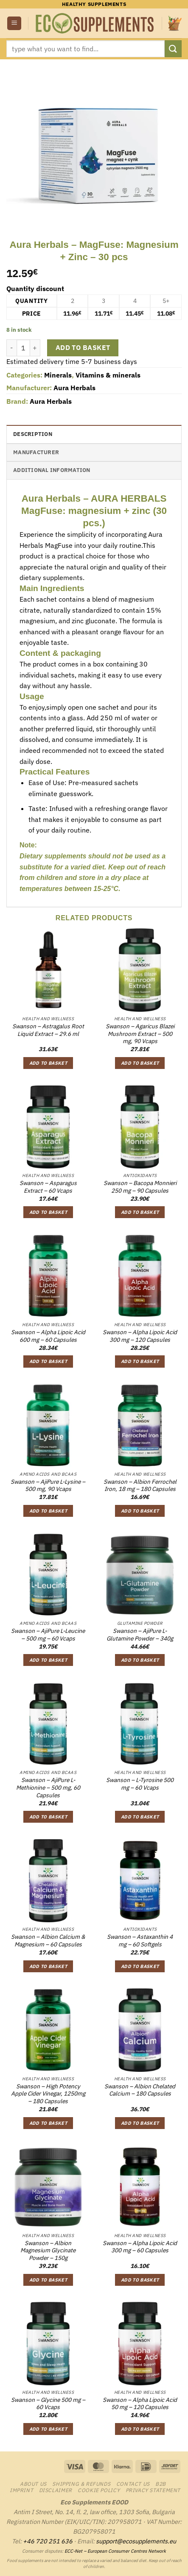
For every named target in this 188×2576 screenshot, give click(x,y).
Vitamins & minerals (108, 375)
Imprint (21, 2490)
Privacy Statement (153, 2490)
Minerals (58, 375)
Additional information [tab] (51, 470)
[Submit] (173, 48)
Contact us (133, 2483)
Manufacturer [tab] (36, 452)
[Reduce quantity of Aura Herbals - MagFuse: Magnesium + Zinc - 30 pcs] (11, 347)
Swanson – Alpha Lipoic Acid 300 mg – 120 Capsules (140, 1336)
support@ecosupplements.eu (136, 2541)
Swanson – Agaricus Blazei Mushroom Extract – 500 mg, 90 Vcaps (140, 1034)
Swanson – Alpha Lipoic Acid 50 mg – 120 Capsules (140, 2403)
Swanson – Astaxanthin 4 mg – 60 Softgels (140, 1940)
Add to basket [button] (48, 1063)
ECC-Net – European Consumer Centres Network (115, 2551)
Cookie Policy (99, 2490)
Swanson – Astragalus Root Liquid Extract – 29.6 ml (48, 1030)
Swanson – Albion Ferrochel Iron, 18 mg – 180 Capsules (140, 1485)
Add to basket (83, 347)
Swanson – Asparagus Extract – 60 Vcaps (48, 1187)
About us (33, 2483)
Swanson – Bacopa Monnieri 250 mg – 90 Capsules (140, 1187)
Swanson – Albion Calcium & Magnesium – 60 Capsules (48, 1940)
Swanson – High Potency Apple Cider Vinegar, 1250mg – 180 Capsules (48, 2094)
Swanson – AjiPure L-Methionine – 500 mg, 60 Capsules (48, 1788)
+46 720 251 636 (48, 2541)
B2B (160, 2483)
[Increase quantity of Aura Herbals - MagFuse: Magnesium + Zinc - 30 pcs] (35, 347)
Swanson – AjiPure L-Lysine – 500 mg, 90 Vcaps (48, 1485)
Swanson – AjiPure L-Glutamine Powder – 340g (140, 1634)
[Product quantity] (23, 347)
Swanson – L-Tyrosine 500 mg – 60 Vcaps (140, 1784)
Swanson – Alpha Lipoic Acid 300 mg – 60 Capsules (140, 2247)
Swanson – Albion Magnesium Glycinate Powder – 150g (48, 2251)
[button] (14, 24)
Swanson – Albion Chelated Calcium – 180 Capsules (139, 2090)
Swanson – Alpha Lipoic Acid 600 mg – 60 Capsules (48, 1336)
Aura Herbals (74, 387)
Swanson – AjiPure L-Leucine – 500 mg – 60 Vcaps (48, 1634)
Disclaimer (55, 2490)
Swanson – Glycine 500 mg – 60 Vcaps (48, 2403)
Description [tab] (32, 434)
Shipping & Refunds (81, 2483)
